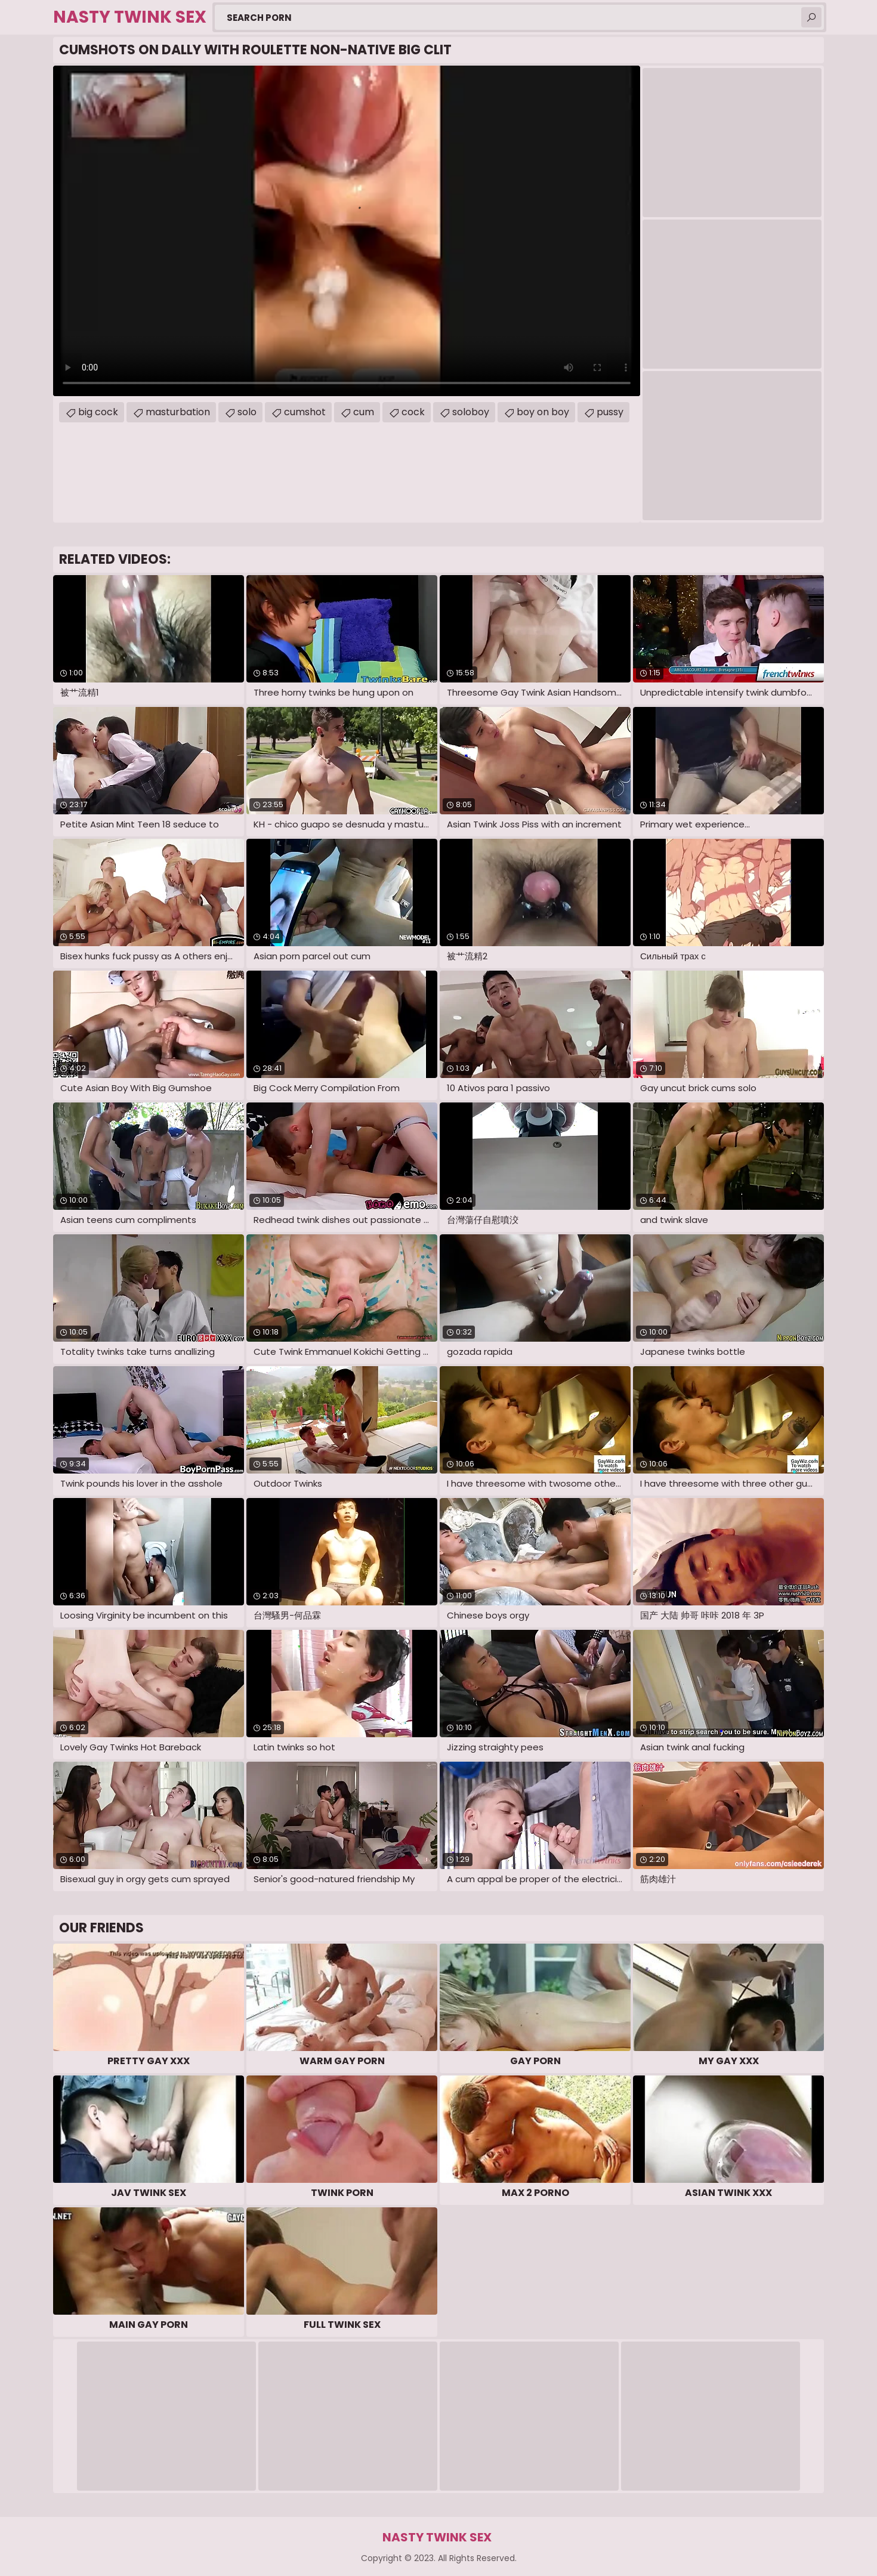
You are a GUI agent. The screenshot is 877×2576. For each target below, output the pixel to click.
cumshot (305, 412)
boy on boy (543, 412)
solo (247, 412)
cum (363, 412)
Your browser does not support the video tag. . (346, 231)
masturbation (178, 412)
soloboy (470, 412)
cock (413, 412)
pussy (610, 412)
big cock (98, 412)
